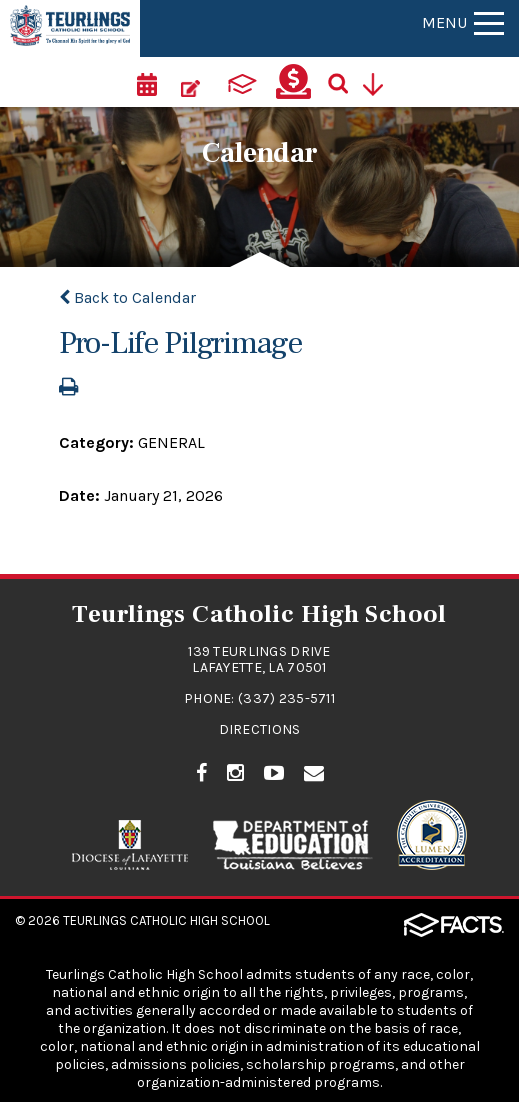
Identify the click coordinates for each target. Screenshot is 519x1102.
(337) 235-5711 (286, 698)
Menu (463, 22)
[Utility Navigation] (380, 82)
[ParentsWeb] (242, 82)
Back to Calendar (127, 297)
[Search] (345, 82)
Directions (260, 729)
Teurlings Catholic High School (166, 920)
